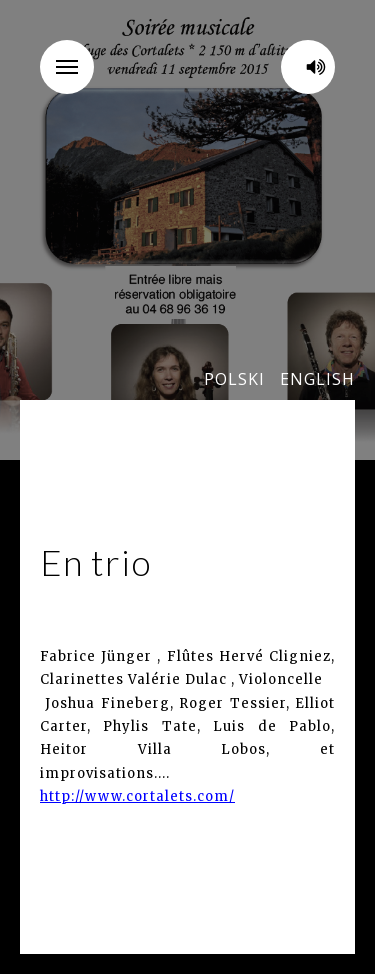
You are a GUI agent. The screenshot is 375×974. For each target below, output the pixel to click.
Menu (75, 54)
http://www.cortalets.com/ (137, 796)
